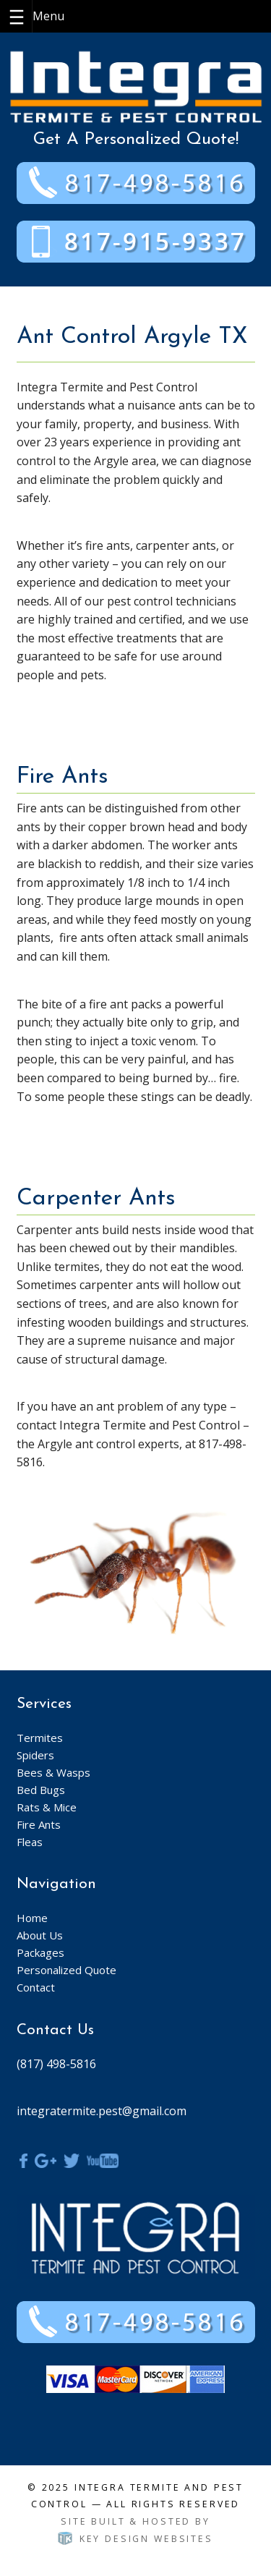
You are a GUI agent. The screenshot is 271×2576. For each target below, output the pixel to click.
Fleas (30, 1842)
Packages (40, 1952)
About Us (40, 1935)
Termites (40, 1737)
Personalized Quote (66, 1970)
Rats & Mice (47, 1807)
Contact (36, 1987)
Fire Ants (39, 1824)
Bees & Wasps (53, 1772)
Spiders (35, 1755)
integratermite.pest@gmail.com (101, 2111)
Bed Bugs (41, 1789)
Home (32, 1917)
